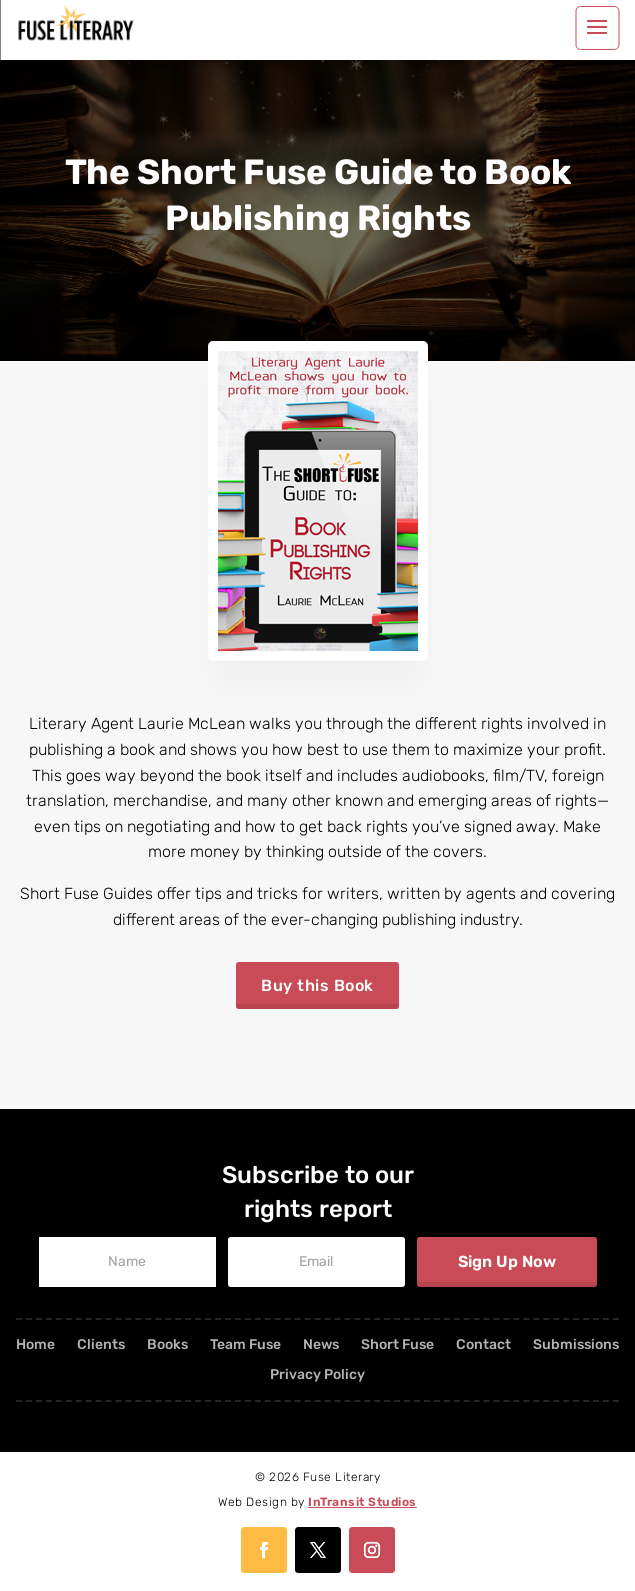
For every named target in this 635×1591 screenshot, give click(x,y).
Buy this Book (317, 985)
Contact (483, 1345)
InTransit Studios (362, 1502)
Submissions (576, 1345)
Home (35, 1345)
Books (167, 1345)
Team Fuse (245, 1345)
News (321, 1345)
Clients (101, 1345)
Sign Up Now (507, 1261)
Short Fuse (397, 1345)
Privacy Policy (317, 1375)
